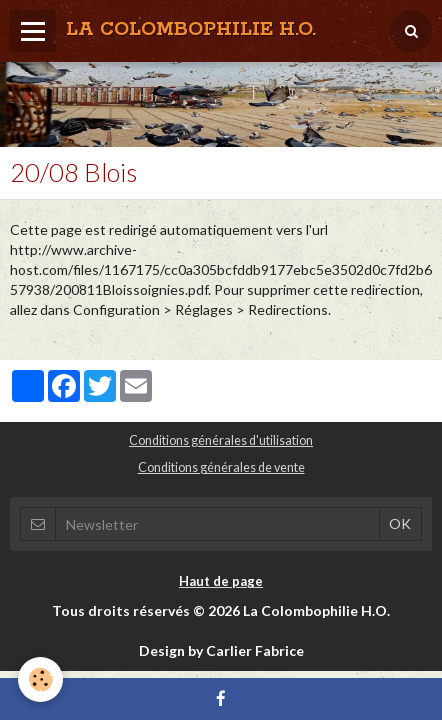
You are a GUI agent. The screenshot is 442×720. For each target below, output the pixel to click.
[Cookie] (40, 679)
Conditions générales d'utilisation (221, 440)
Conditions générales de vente (221, 467)
